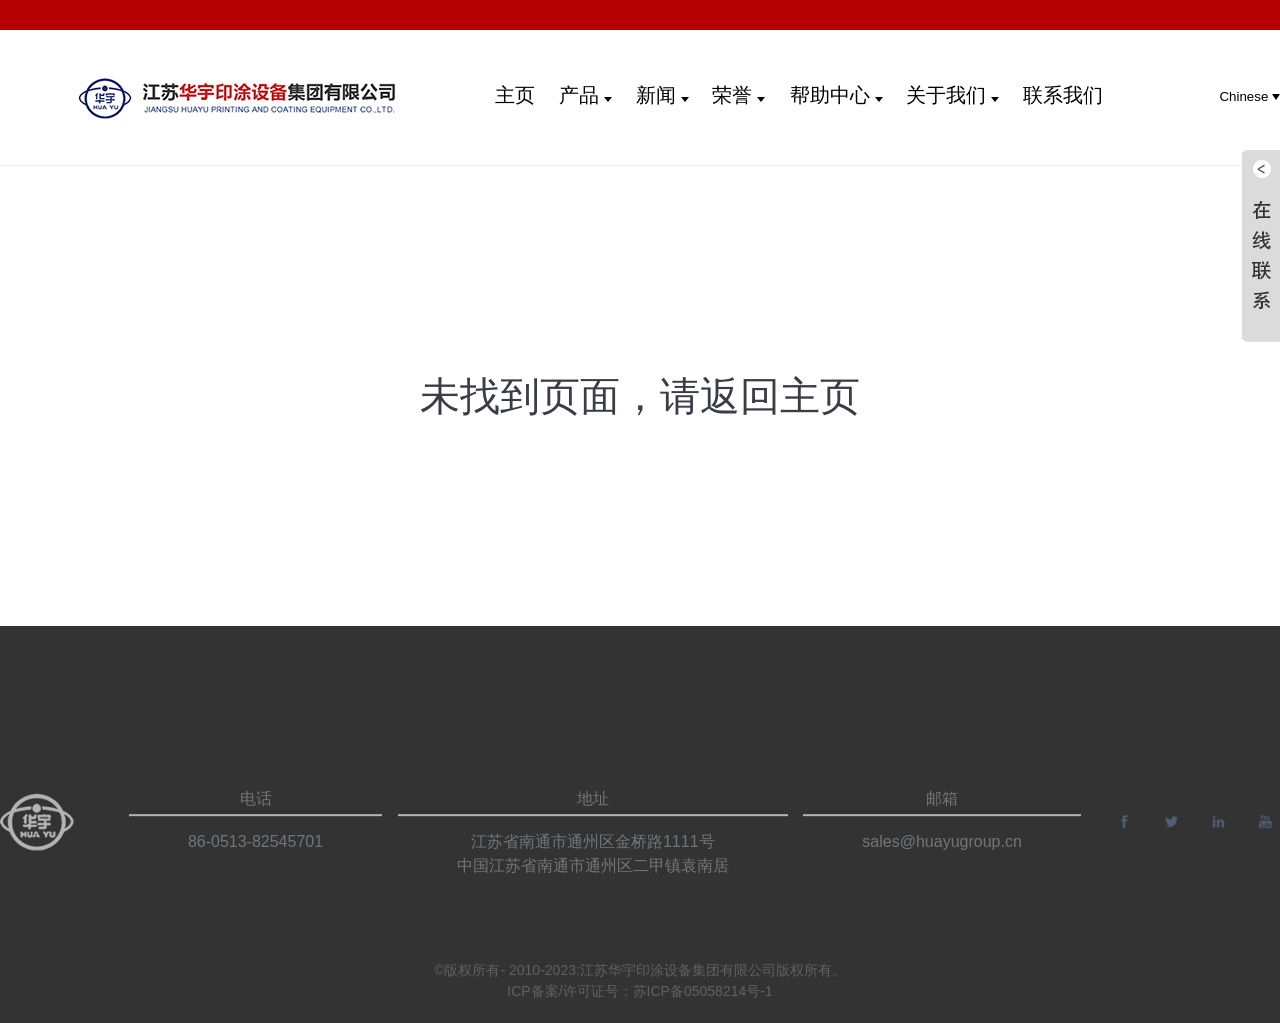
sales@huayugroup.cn (941, 859)
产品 (585, 95)
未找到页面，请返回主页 (640, 396)
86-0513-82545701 (255, 859)
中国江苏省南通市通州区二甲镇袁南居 (593, 883)
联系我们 (1063, 95)
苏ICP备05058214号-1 (703, 997)
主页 (515, 95)
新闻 (662, 95)
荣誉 (738, 95)
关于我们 (952, 95)
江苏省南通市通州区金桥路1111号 (593, 859)
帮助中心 (836, 95)
